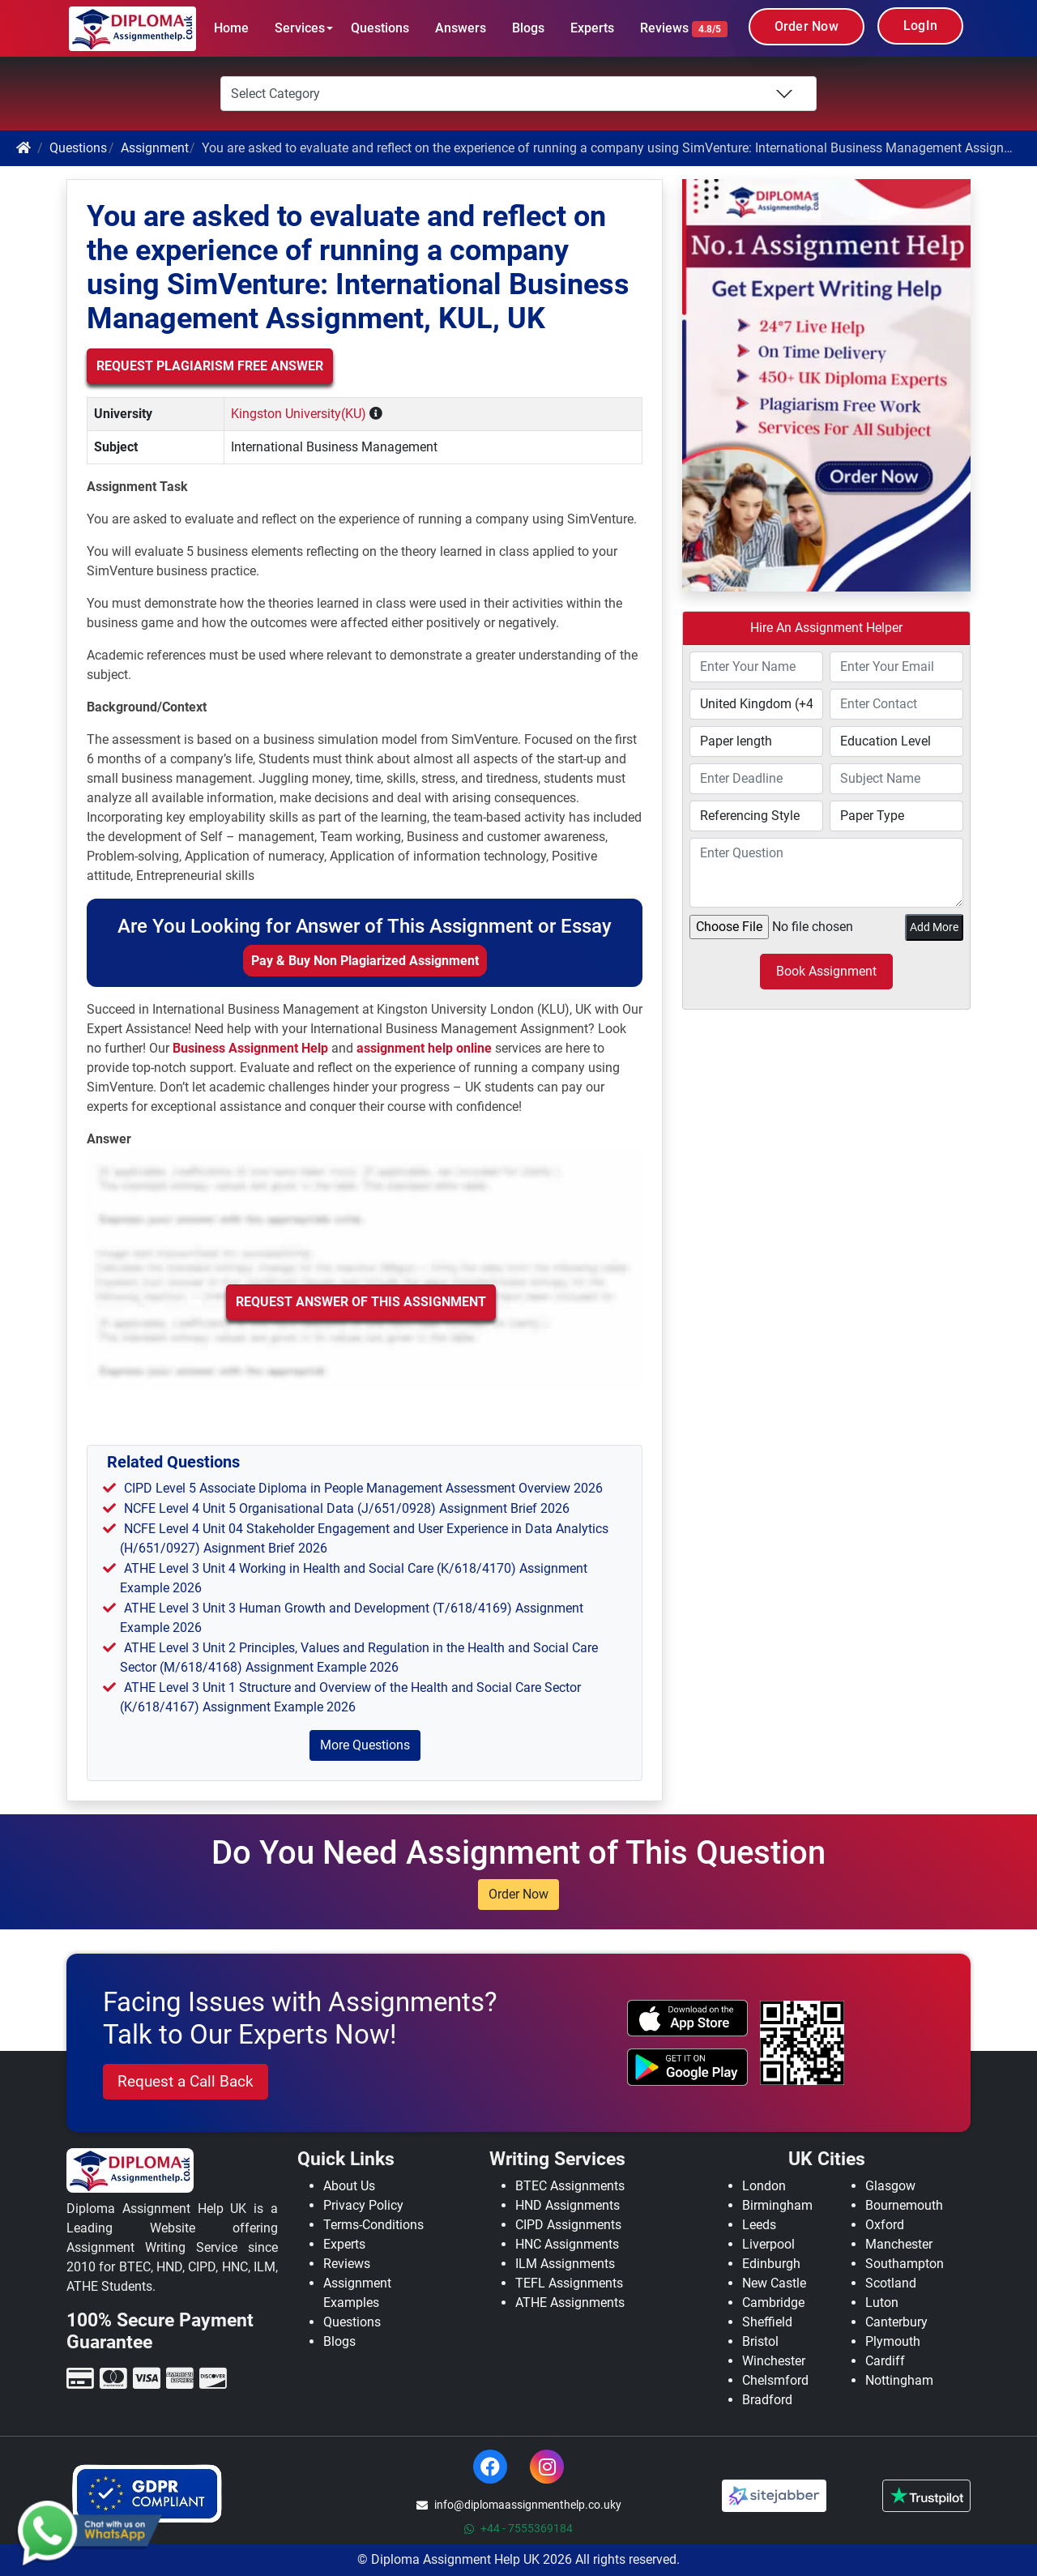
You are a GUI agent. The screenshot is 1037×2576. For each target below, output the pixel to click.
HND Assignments (567, 2205)
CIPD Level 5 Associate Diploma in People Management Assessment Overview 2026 (363, 1488)
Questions (380, 28)
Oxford (884, 2224)
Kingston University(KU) (298, 413)
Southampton (904, 2263)
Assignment (155, 148)
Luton (881, 2302)
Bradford (767, 2399)
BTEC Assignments (570, 2186)
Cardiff (885, 2361)
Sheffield (767, 2322)
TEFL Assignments (569, 2283)
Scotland (890, 2283)
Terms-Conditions (373, 2224)
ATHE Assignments (570, 2302)
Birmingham (777, 2205)
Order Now (807, 26)
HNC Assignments (567, 2244)
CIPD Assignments (568, 2224)
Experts (592, 28)
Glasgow (890, 2186)
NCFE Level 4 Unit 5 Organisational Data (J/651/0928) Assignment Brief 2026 (347, 1508)
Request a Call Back (185, 2081)
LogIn (920, 25)
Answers (460, 28)
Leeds (759, 2224)
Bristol (760, 2341)
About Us (349, 2186)
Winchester (773, 2361)
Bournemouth (904, 2205)
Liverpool (768, 2244)
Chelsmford (775, 2380)
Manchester (898, 2244)
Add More (934, 927)
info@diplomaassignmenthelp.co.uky (518, 2504)
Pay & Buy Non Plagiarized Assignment (365, 960)
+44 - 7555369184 (518, 2528)
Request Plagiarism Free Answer (209, 366)
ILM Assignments (565, 2263)
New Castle (774, 2283)
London (764, 2186)
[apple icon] (687, 2018)
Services (300, 28)
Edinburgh (771, 2263)
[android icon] (687, 2067)
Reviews (684, 28)
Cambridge (773, 2302)
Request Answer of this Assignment (361, 1301)
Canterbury (896, 2322)
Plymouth (892, 2341)
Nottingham (899, 2380)
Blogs (528, 28)
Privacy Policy (363, 2205)
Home (231, 28)
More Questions (365, 1745)
